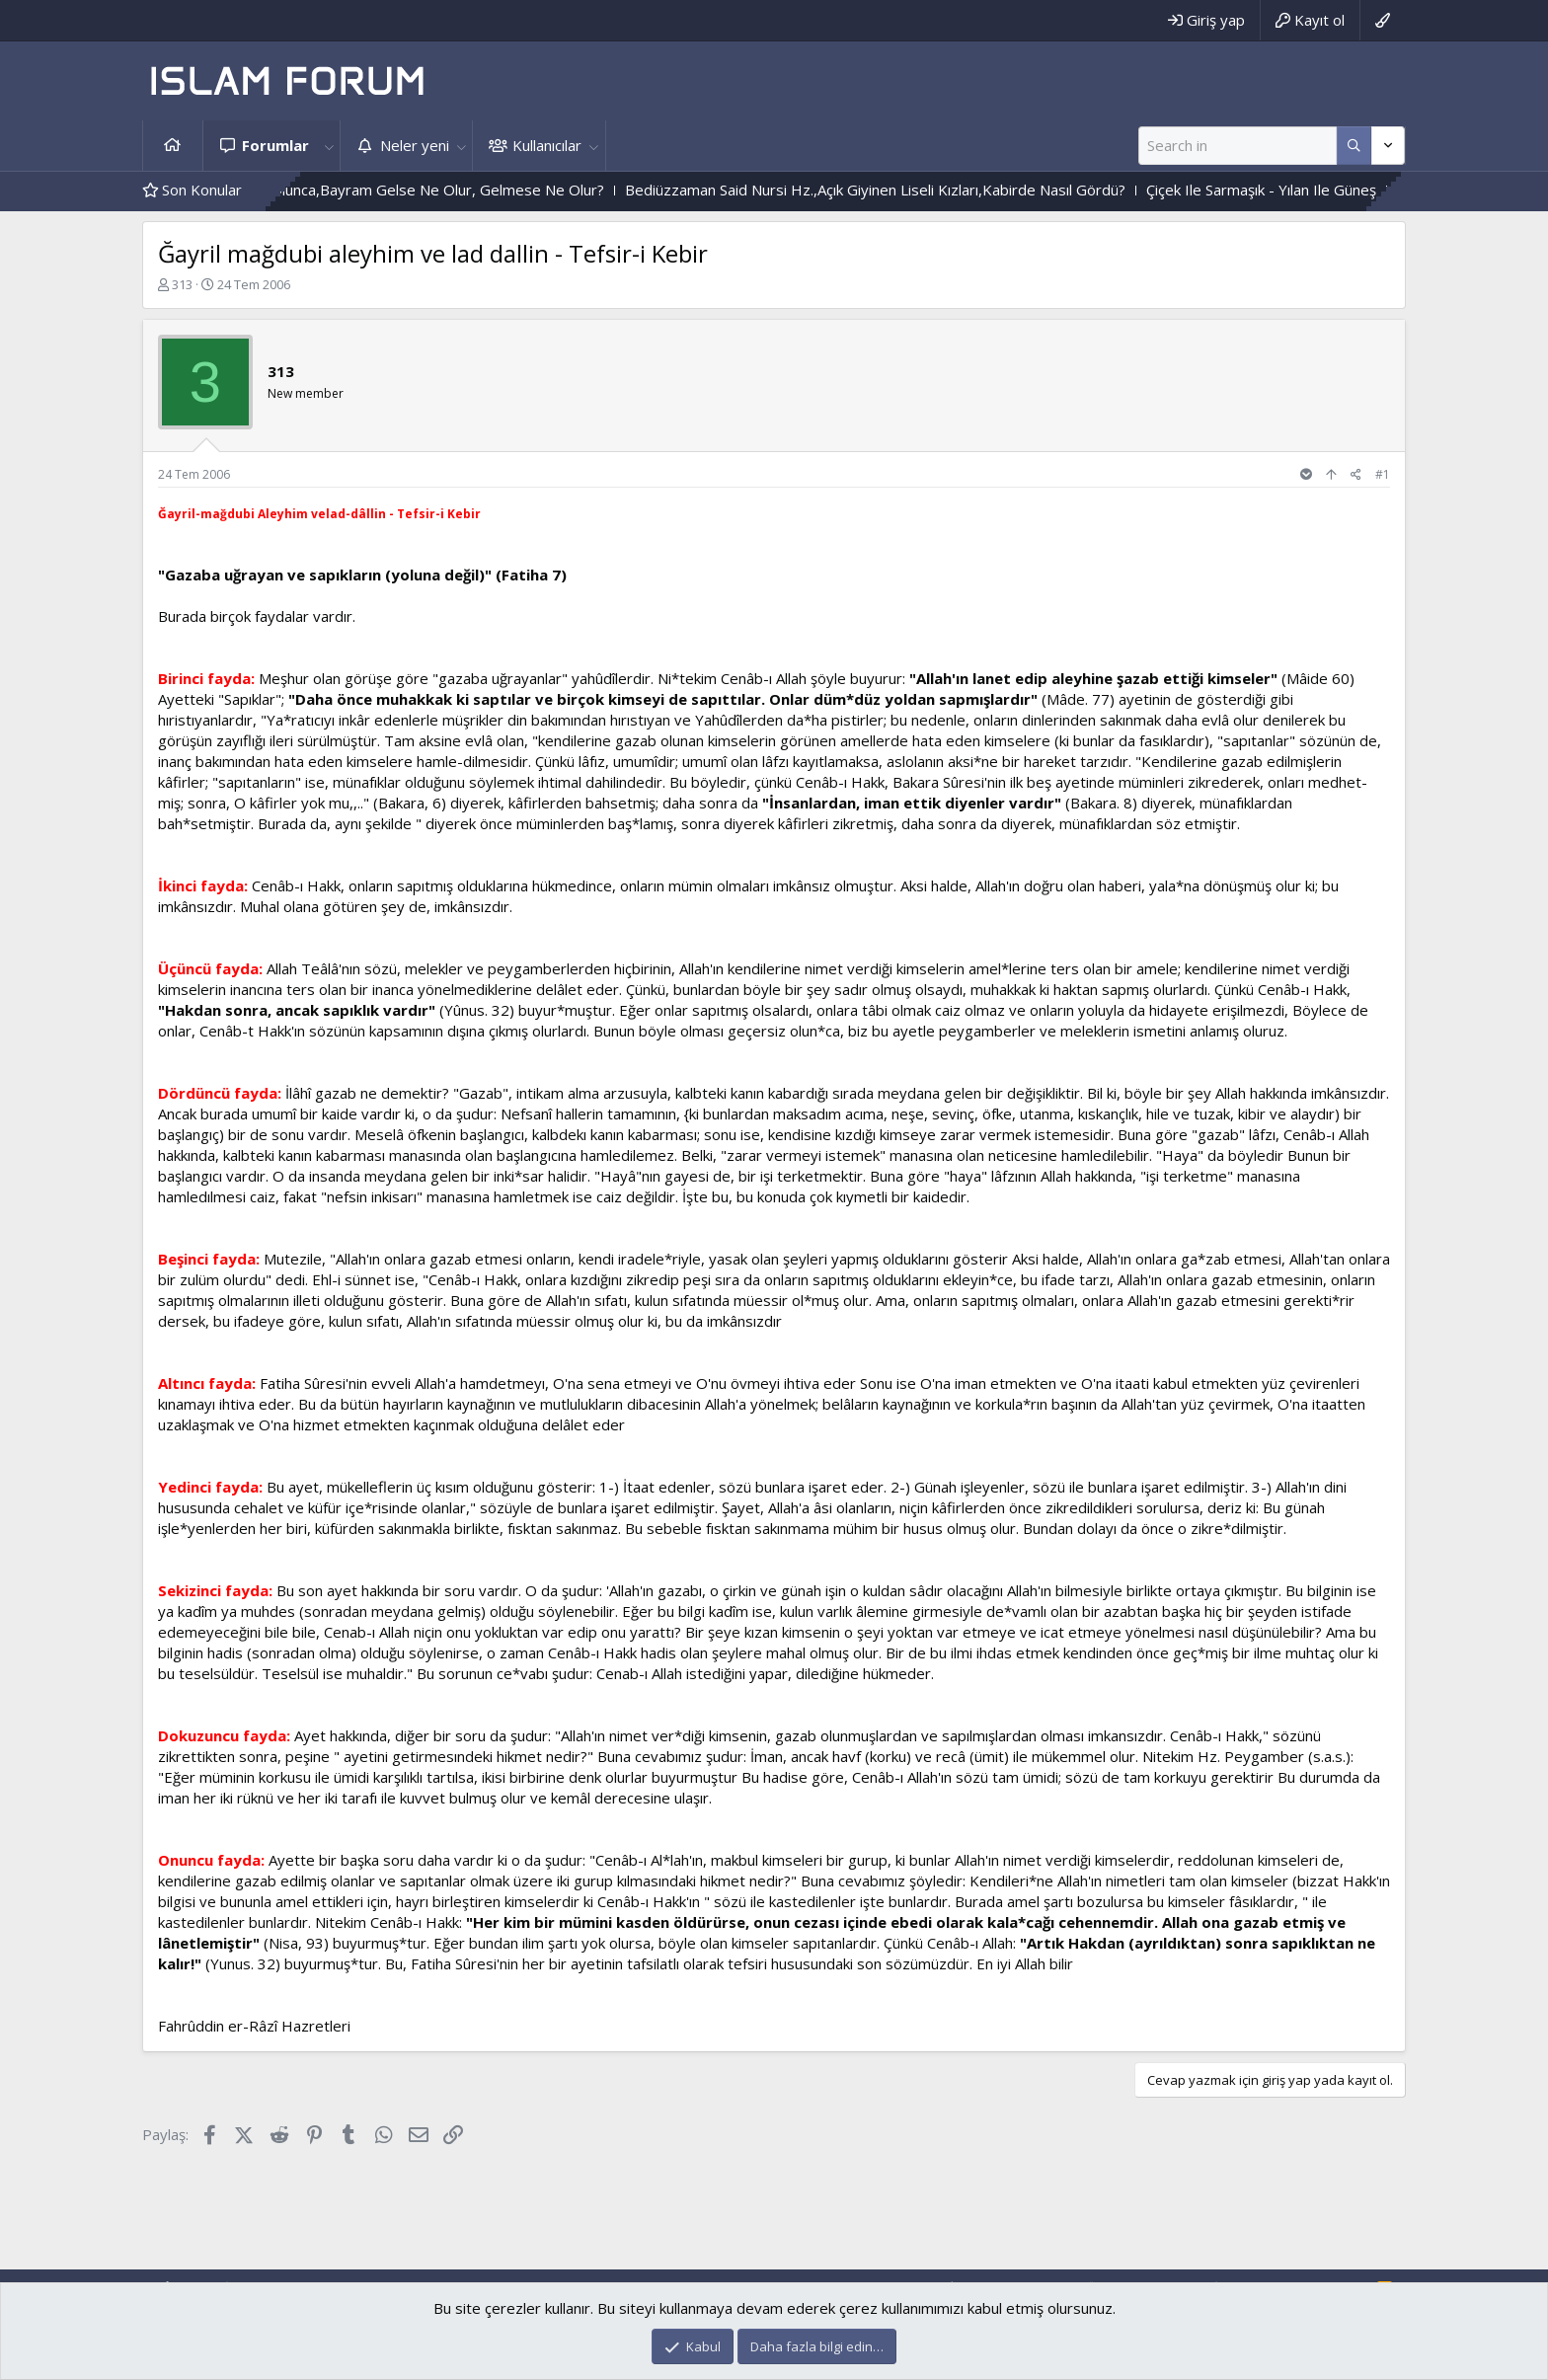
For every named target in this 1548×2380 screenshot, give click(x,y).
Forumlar (275, 145)
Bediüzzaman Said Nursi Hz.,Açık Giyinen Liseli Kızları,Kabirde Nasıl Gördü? (902, 189)
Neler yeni (414, 145)
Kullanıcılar (546, 145)
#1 (1382, 474)
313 (182, 284)
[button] (329, 145)
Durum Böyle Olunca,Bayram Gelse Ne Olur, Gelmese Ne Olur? (418, 189)
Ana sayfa (172, 145)
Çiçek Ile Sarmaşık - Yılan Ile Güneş (1288, 189)
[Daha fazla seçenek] (1354, 145)
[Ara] (1237, 145)
